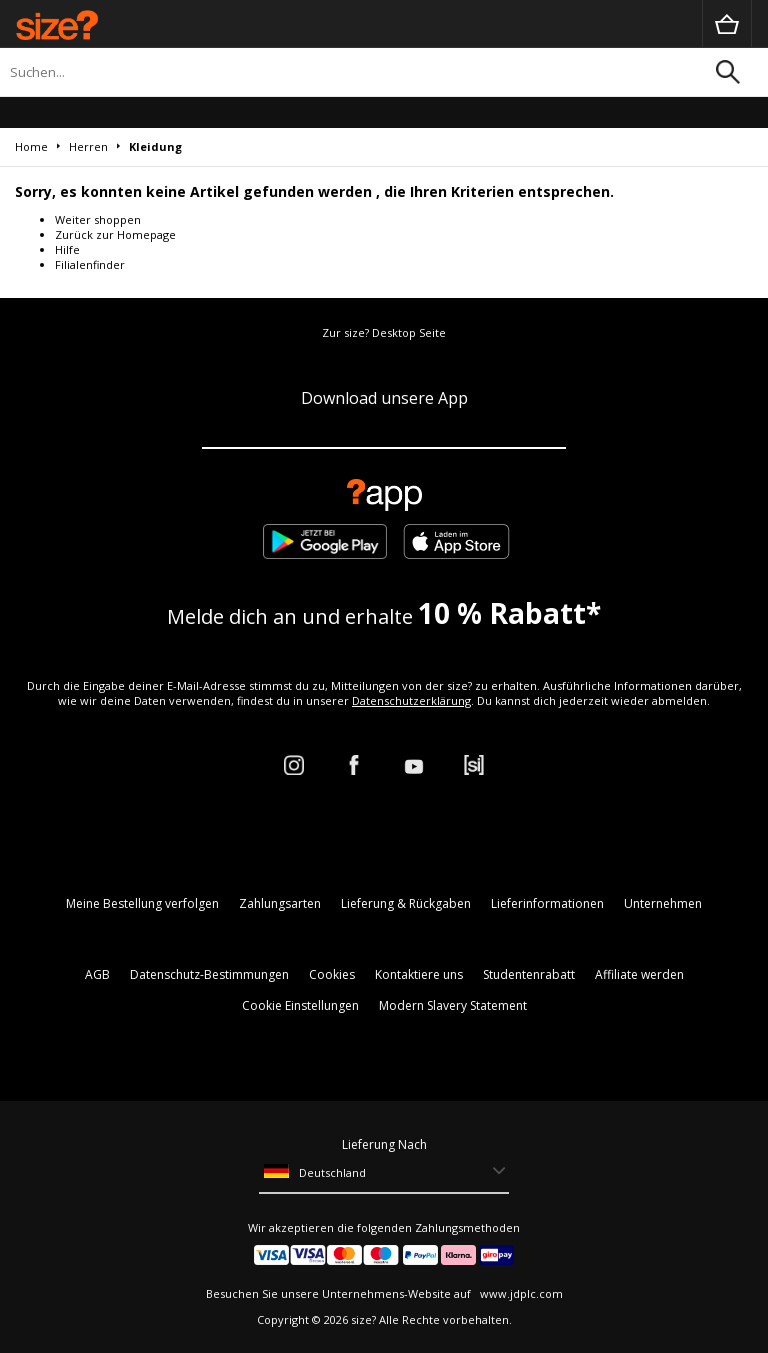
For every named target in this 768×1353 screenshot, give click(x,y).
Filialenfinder (90, 264)
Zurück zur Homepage (115, 234)
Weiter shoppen (98, 219)
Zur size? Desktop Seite (384, 332)
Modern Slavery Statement (453, 1005)
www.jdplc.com (520, 1293)
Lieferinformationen (547, 903)
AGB (97, 974)
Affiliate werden (639, 974)
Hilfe (67, 249)
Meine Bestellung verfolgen (142, 903)
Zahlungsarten (280, 903)
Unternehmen (663, 903)
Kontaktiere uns (419, 974)
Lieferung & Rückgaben (406, 903)
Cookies (332, 974)
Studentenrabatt (529, 974)
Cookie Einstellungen (300, 1005)
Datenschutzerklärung (411, 700)
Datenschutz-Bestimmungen (209, 974)
